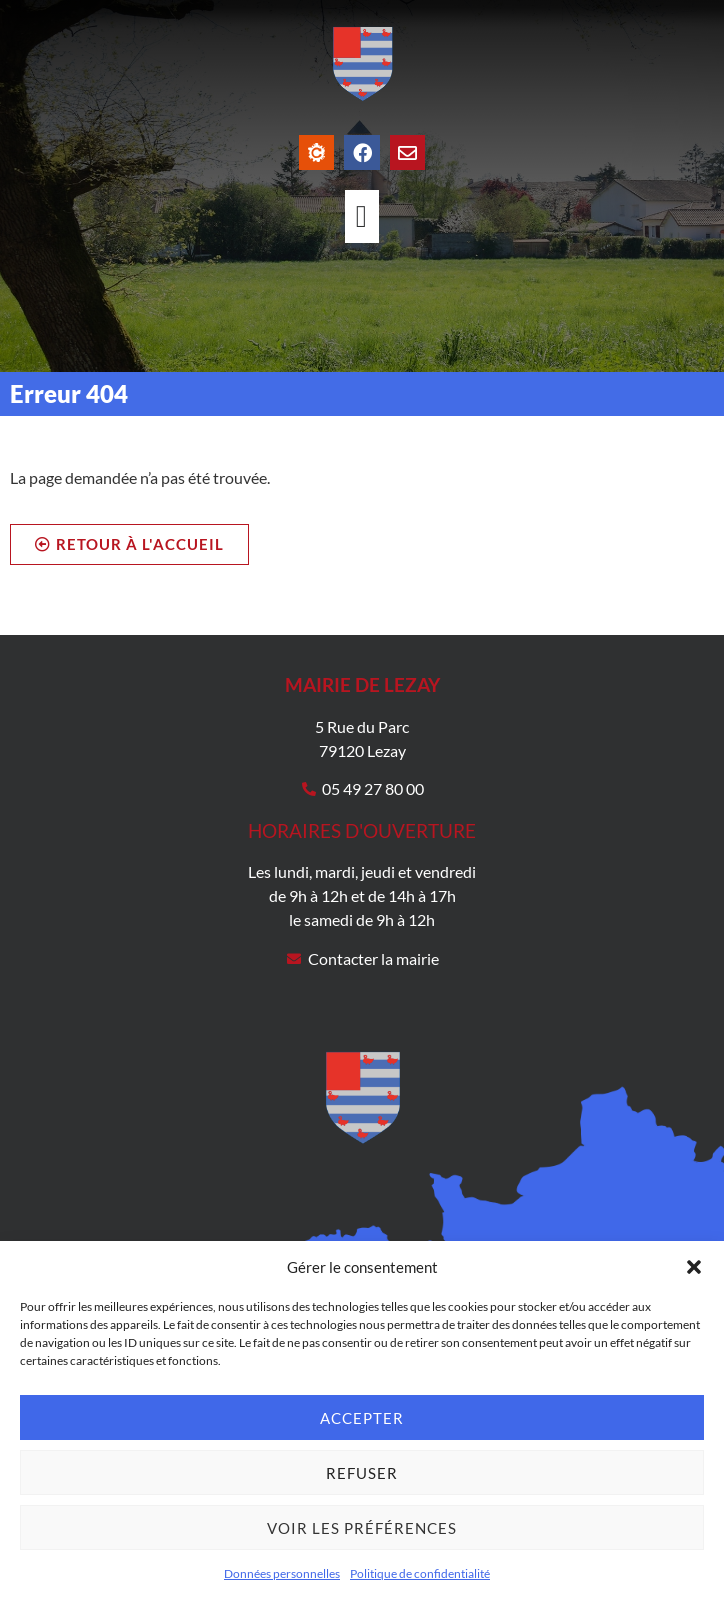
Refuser (362, 1473)
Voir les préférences (362, 1528)
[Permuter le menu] (362, 216)
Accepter (362, 1418)
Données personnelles (282, 1573)
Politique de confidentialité (420, 1573)
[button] (694, 1267)
